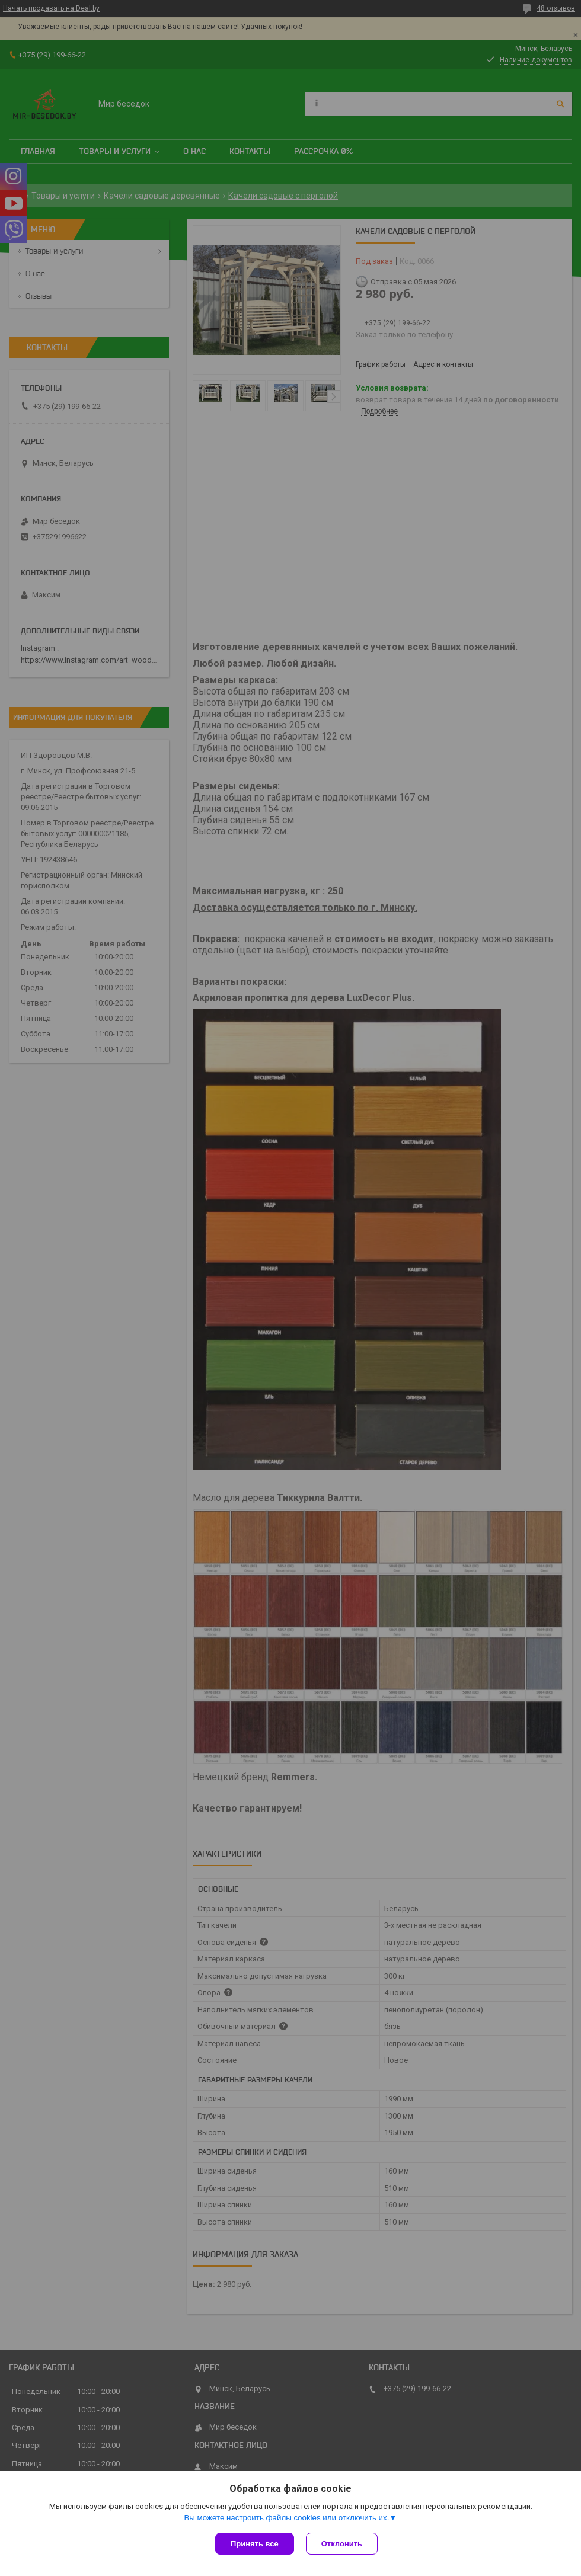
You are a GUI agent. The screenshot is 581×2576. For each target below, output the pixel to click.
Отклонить (341, 2543)
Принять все (255, 2543)
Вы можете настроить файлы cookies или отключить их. (286, 2517)
